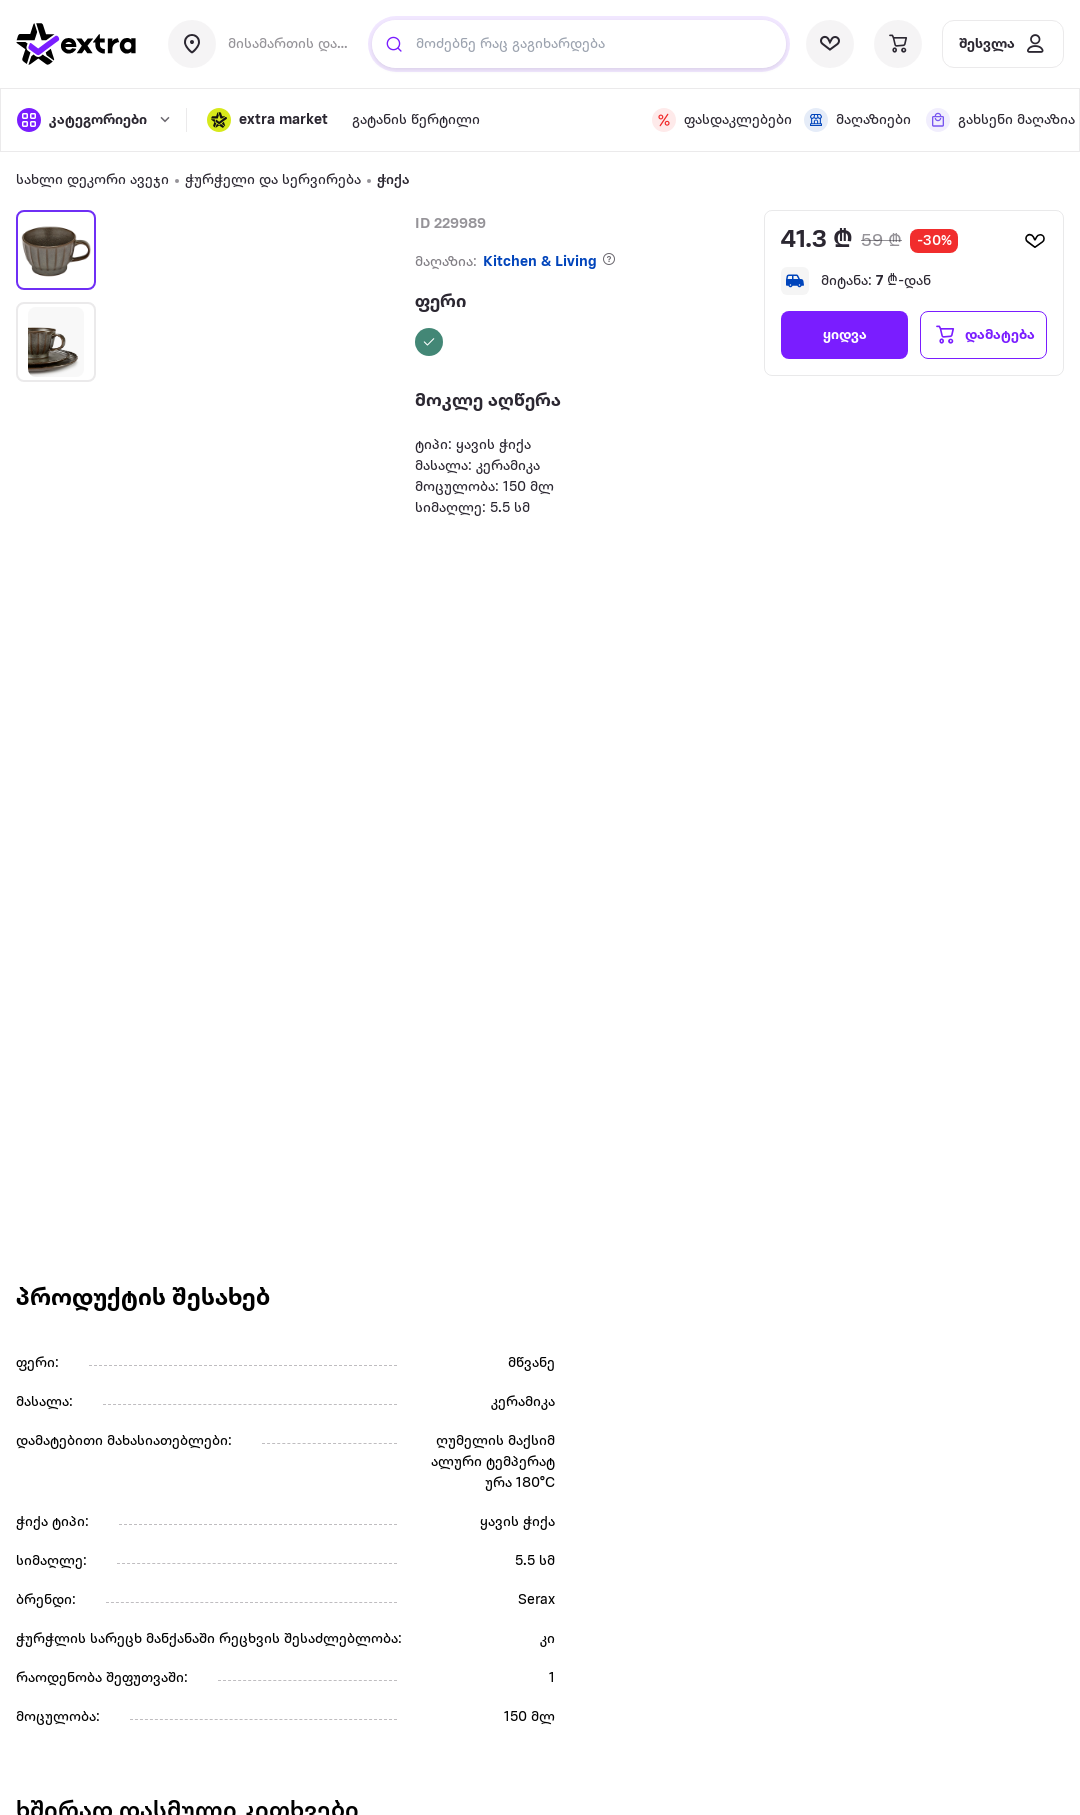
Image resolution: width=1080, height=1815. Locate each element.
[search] (394, 44)
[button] (267, 120)
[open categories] (91, 120)
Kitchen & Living (540, 262)
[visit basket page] (898, 44)
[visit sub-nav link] (416, 120)
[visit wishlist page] (830, 44)
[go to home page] (76, 44)
